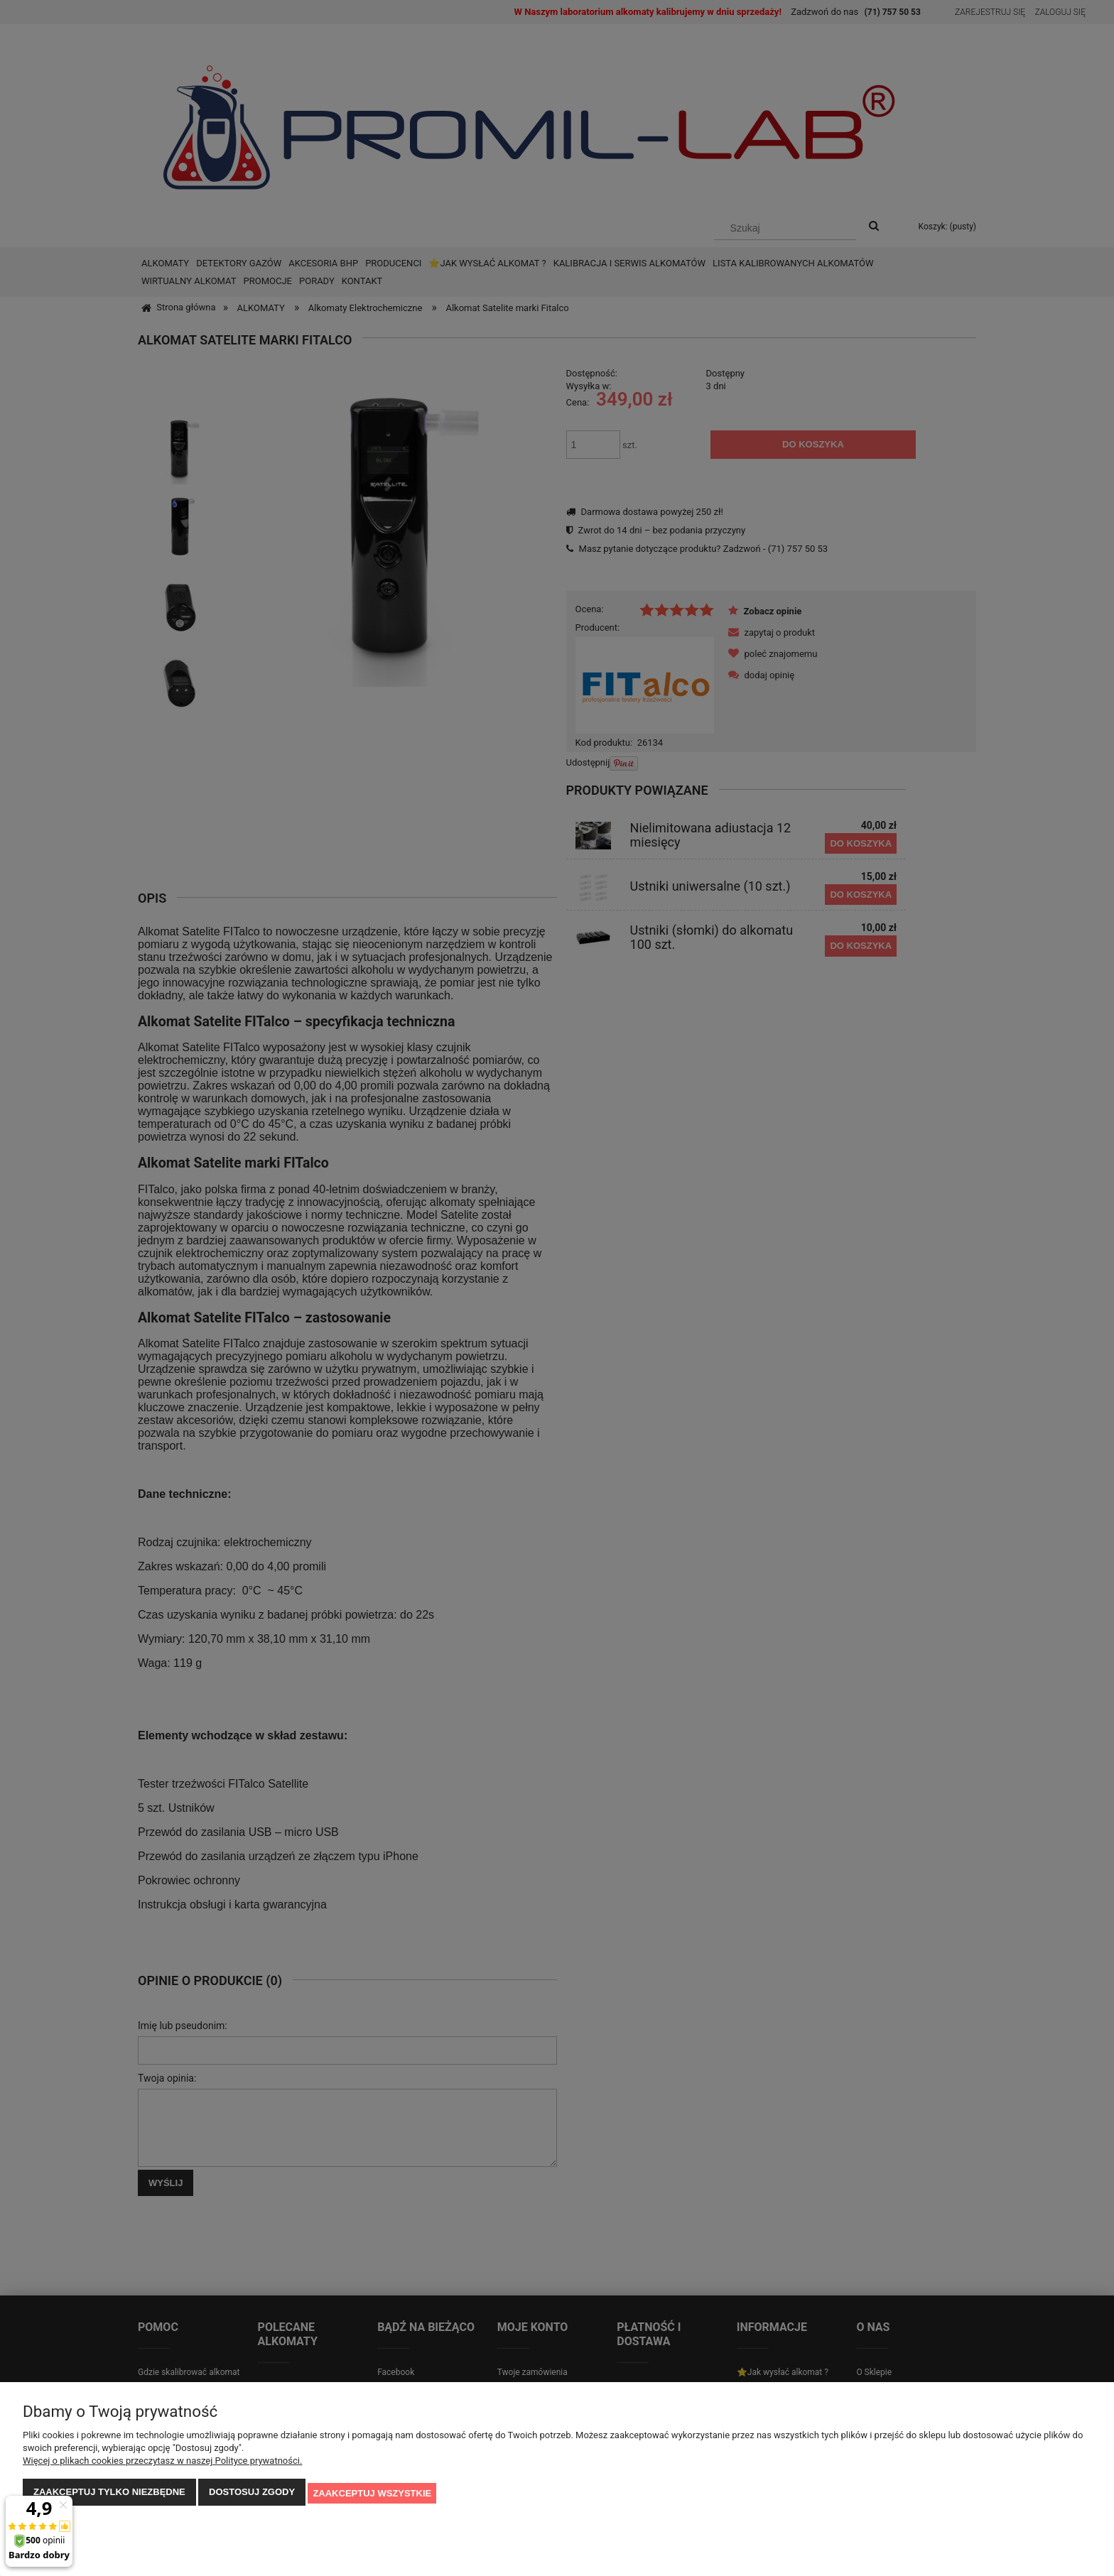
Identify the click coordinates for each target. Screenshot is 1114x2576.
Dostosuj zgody (252, 2494)
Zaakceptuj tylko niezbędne (109, 2494)
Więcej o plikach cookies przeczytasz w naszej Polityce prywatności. (162, 2462)
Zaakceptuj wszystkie (372, 2494)
